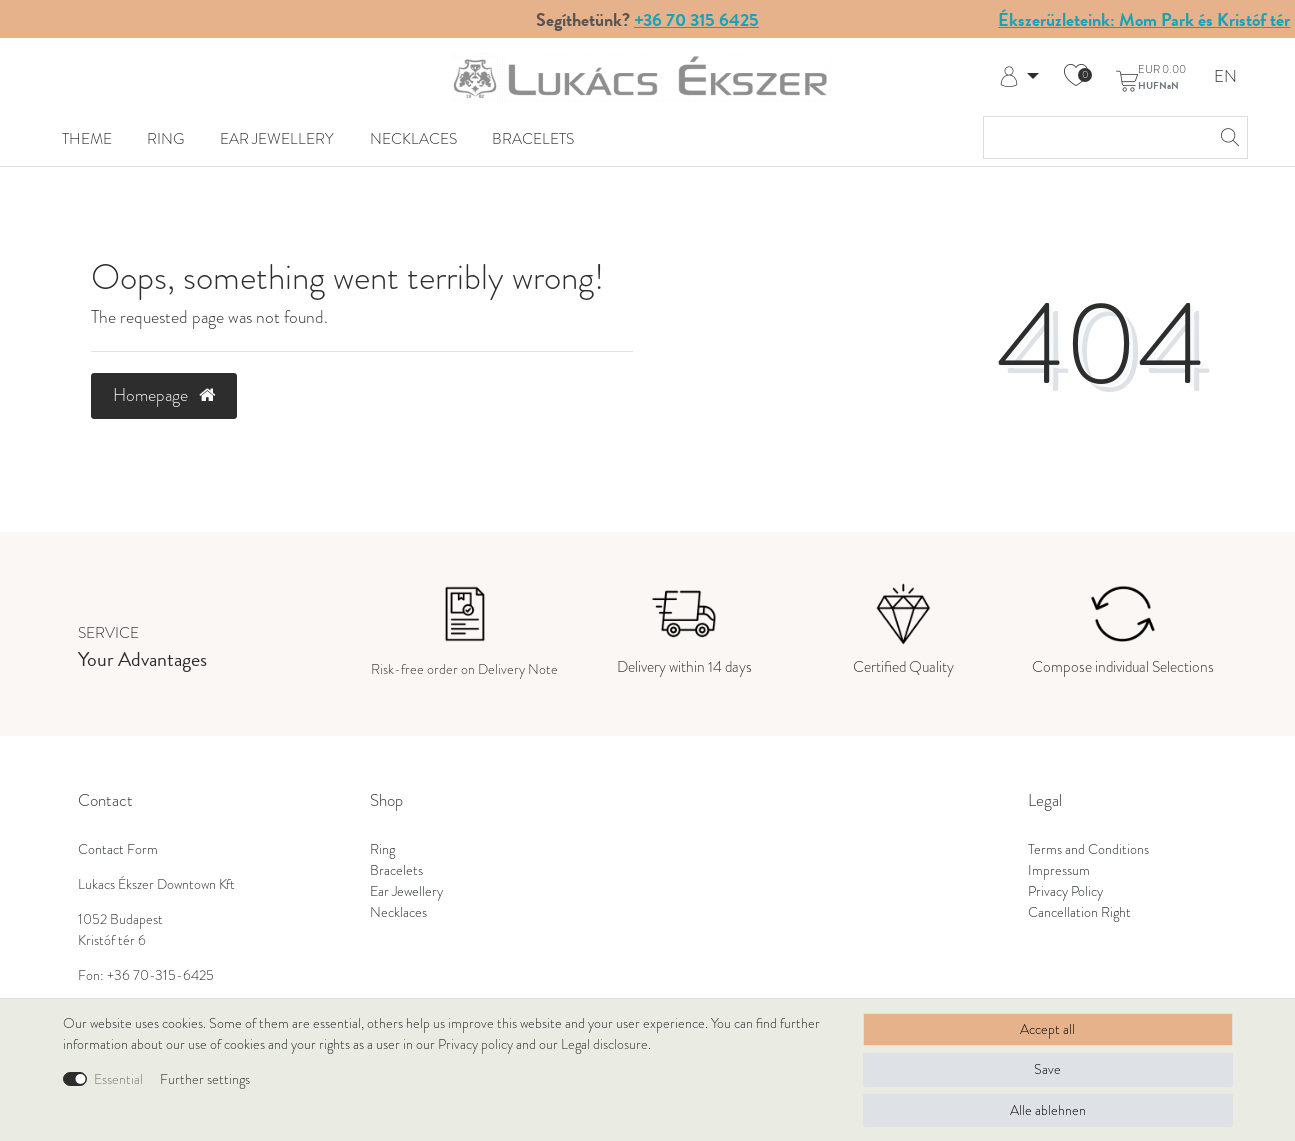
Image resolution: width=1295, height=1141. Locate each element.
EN (1225, 77)
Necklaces (413, 138)
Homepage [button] (164, 395)
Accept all (1047, 1029)
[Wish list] (1076, 77)
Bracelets (533, 138)
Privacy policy (475, 1044)
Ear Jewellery (277, 138)
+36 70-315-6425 (160, 975)
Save (1047, 1069)
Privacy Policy (1065, 891)
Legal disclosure (604, 1044)
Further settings (205, 1079)
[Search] (1227, 137)
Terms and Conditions (1088, 849)
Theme (87, 138)
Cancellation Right (1079, 912)
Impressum (1059, 870)
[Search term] (1095, 137)
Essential (118, 1079)
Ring (165, 138)
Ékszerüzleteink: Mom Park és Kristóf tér (1144, 19)
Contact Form (118, 849)
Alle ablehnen (1048, 1110)
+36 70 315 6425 (696, 19)
